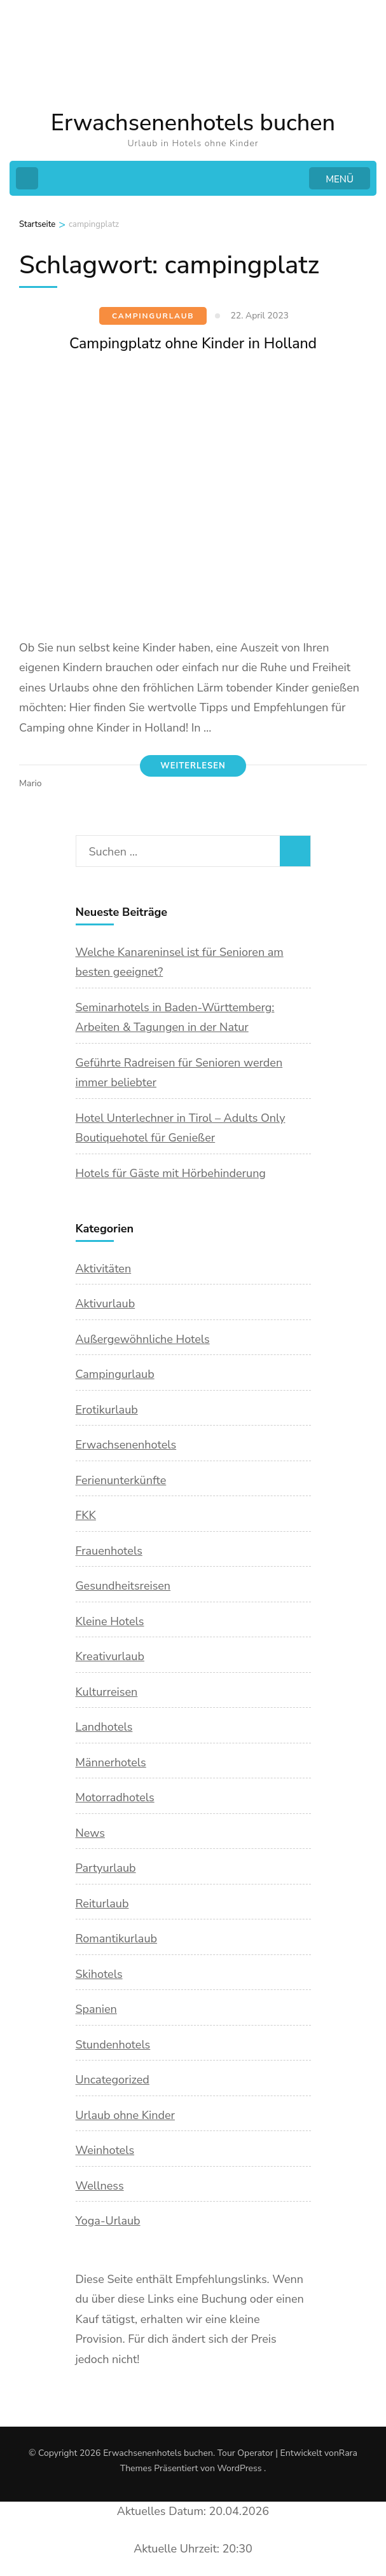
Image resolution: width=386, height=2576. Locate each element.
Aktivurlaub (105, 1303)
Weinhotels (105, 2150)
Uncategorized (112, 2079)
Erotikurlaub (107, 1409)
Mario (30, 783)
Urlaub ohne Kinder (125, 2115)
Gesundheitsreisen (123, 1585)
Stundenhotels (113, 2044)
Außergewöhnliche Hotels (143, 1339)
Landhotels (104, 1726)
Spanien (96, 2009)
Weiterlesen (192, 766)
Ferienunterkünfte (121, 1480)
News (90, 1833)
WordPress (239, 2468)
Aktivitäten (104, 1268)
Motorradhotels (115, 1797)
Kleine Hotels (110, 1621)
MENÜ (340, 179)
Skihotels (99, 1974)
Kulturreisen (107, 1692)
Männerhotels (111, 1762)
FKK (86, 1515)
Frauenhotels (109, 1550)
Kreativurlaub (110, 1656)
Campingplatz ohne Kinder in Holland (193, 343)
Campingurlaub (153, 316)
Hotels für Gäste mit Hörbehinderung (171, 1173)
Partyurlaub (106, 1868)
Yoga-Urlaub (108, 2220)
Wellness (100, 2185)
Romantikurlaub (117, 1938)
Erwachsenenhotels (126, 1444)
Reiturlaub (102, 1903)
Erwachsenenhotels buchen (193, 123)
